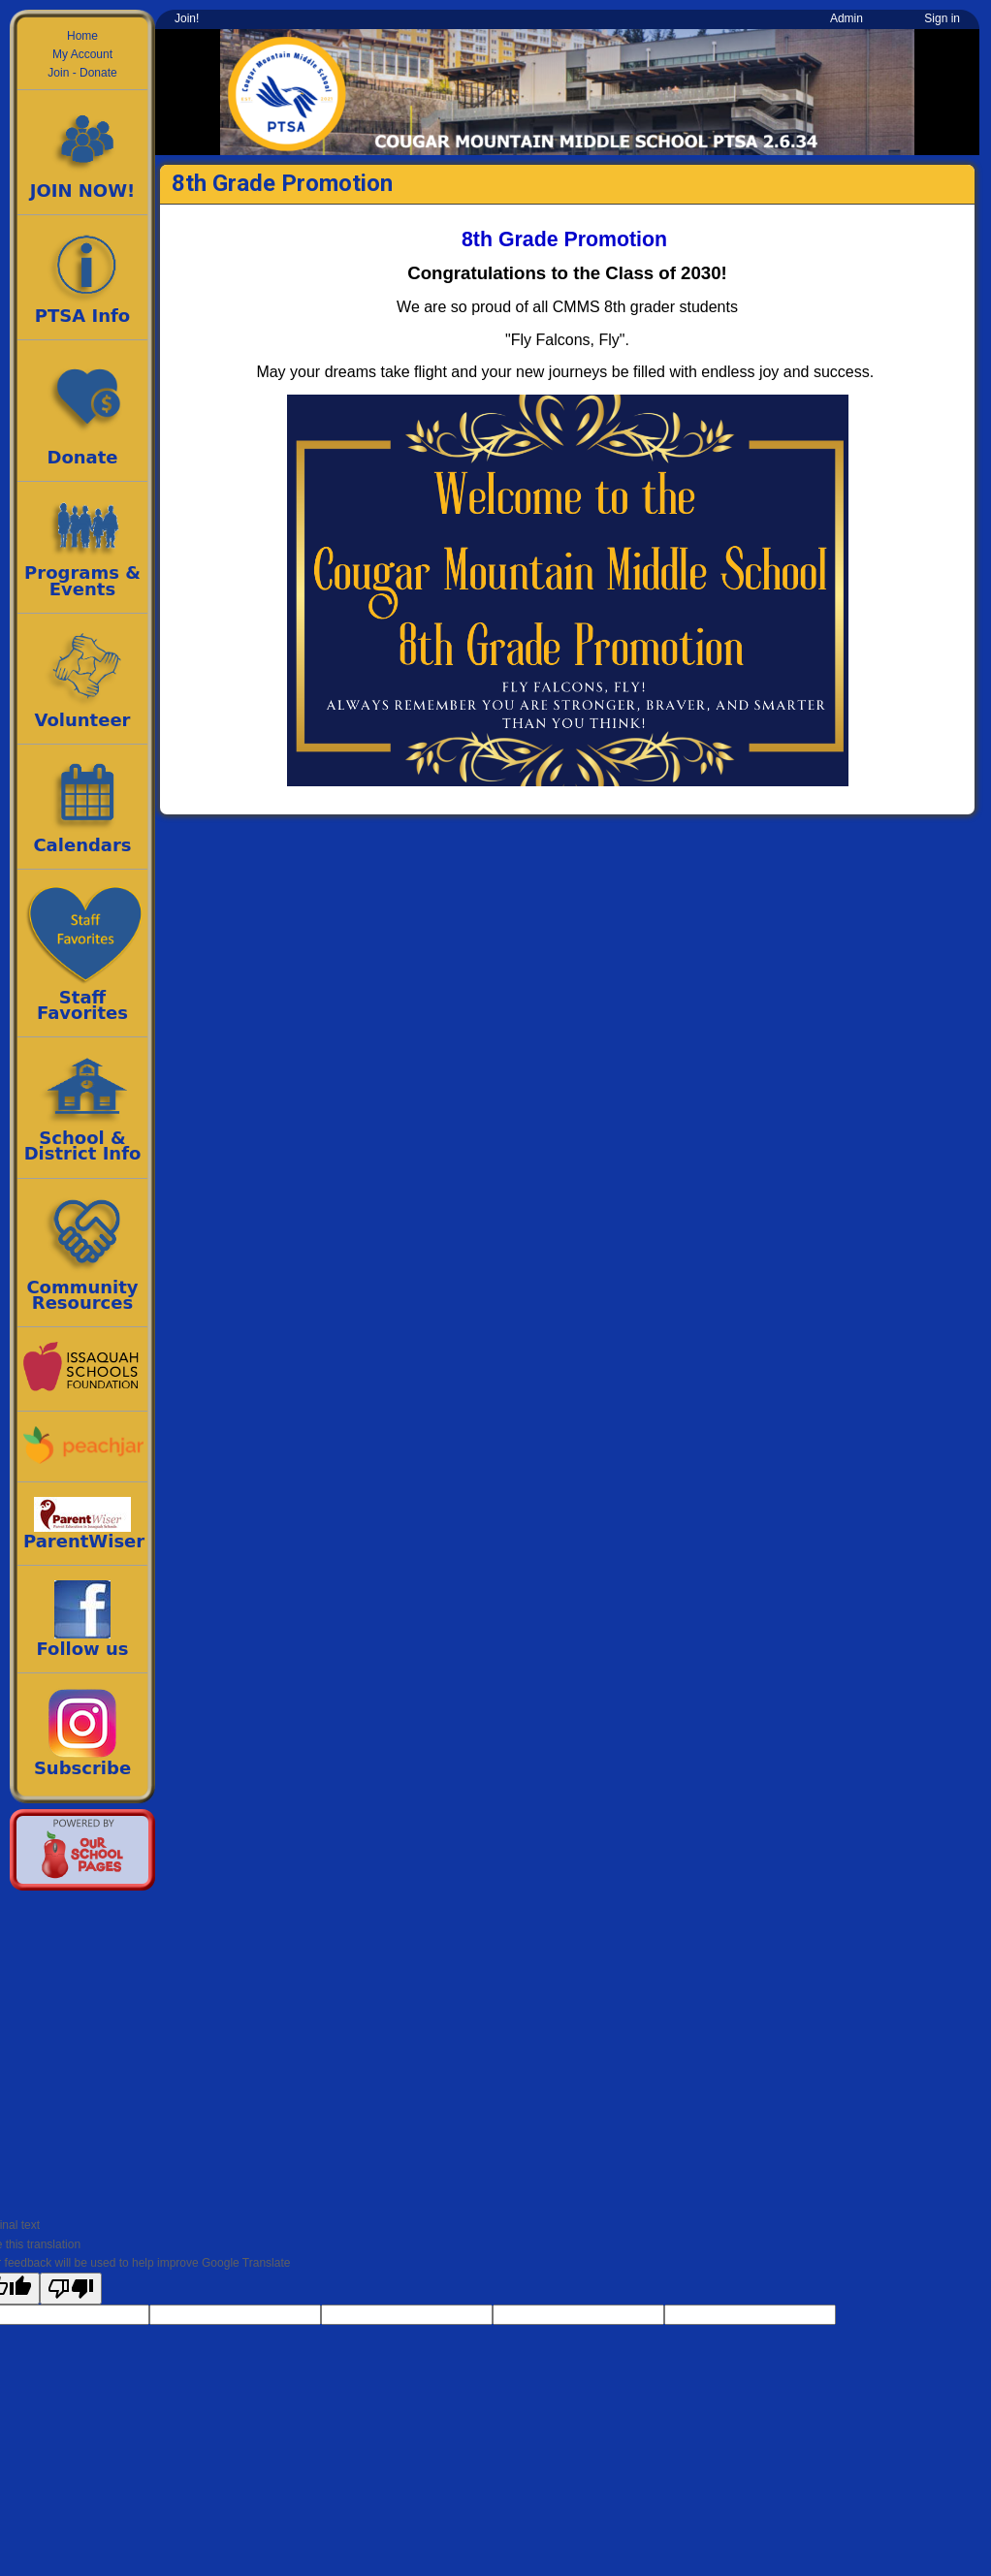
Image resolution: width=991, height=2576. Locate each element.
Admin (846, 18)
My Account (82, 54)
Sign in (942, 18)
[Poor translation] (71, 2289)
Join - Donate (82, 73)
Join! (187, 18)
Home (82, 36)
